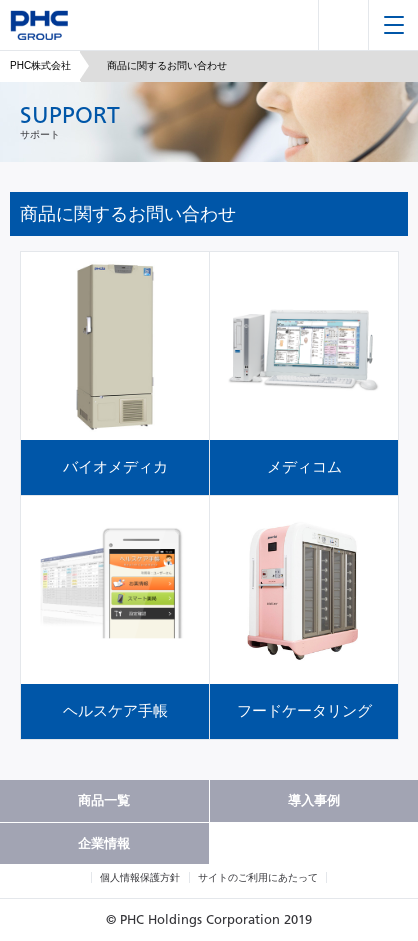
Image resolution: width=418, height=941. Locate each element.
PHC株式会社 (40, 65)
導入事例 (314, 800)
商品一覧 (104, 800)
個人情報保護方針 (140, 877)
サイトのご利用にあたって (258, 877)
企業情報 (104, 843)
